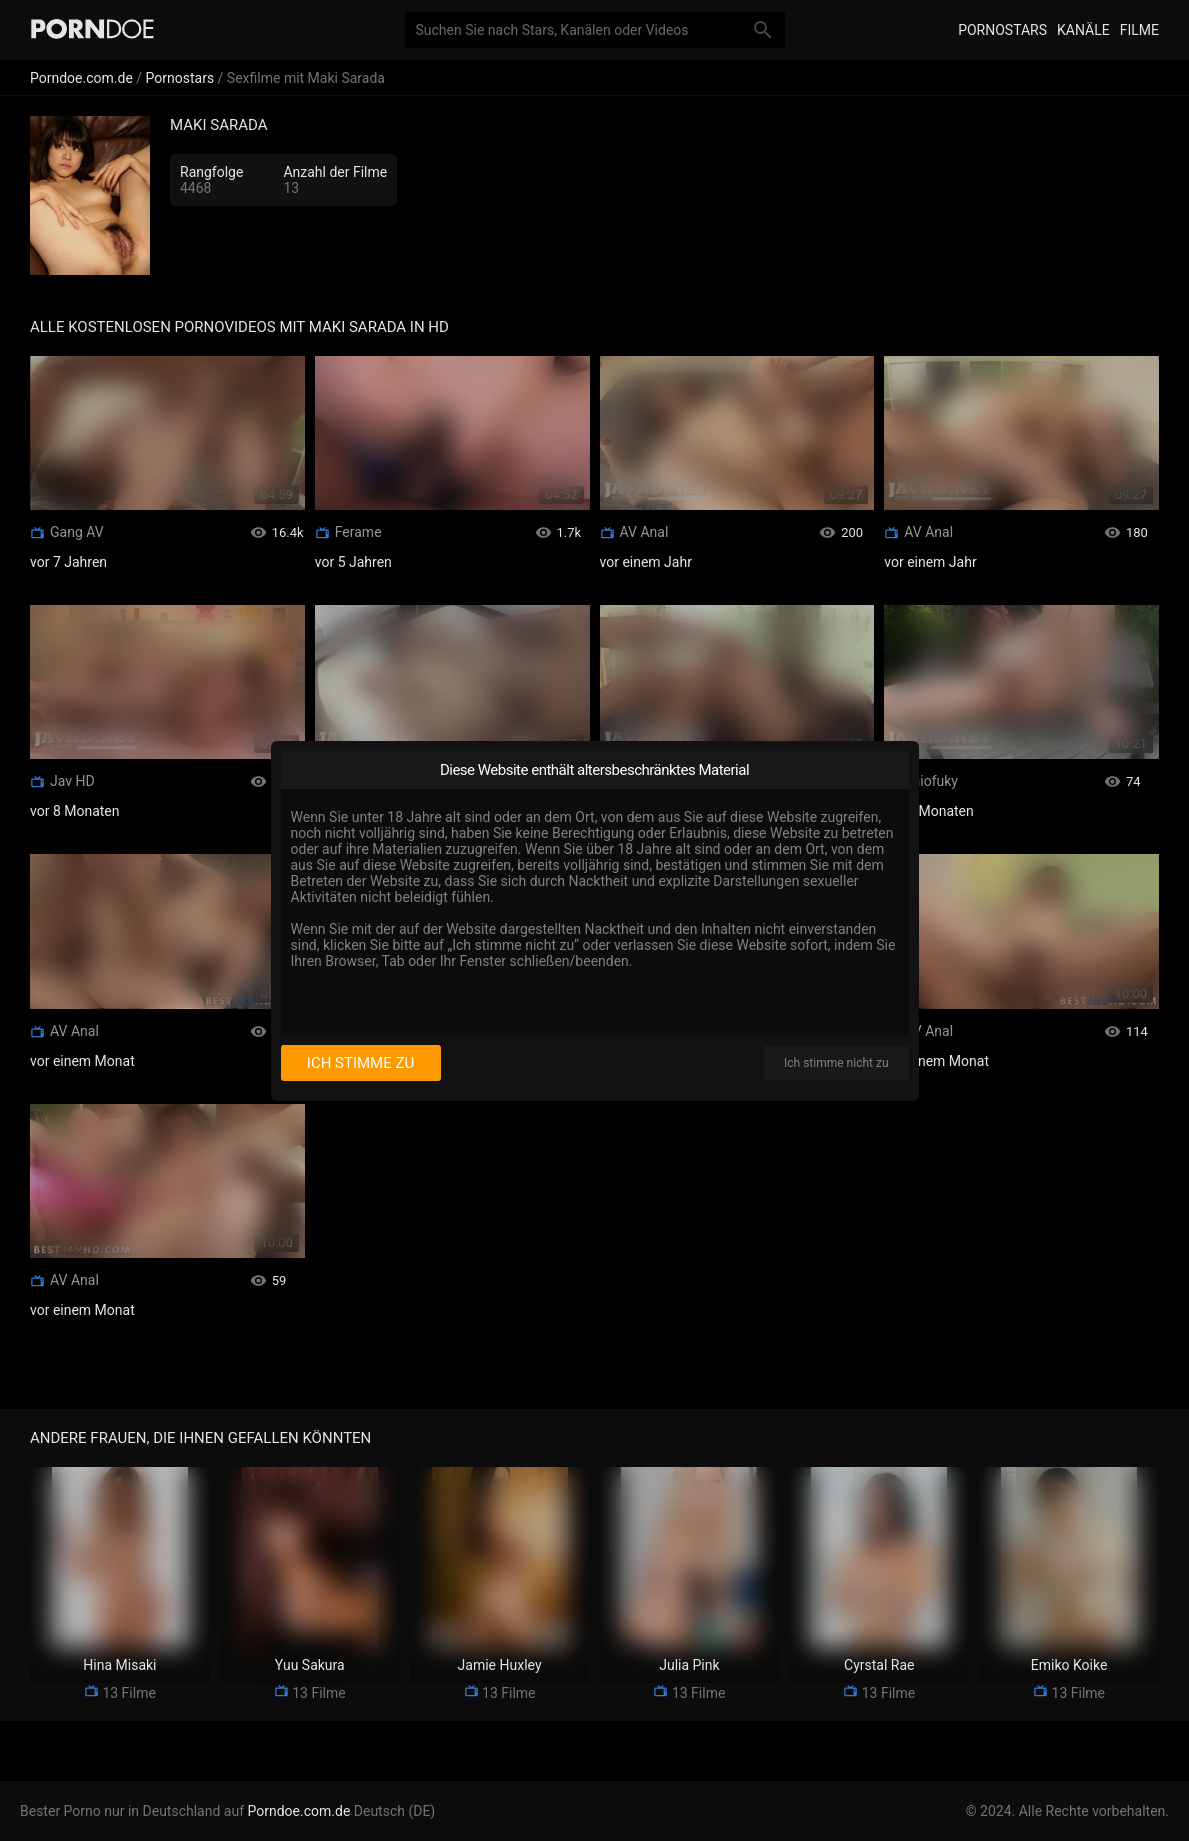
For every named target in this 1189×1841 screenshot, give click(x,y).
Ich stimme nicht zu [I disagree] (836, 1063)
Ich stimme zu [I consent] (360, 1063)
